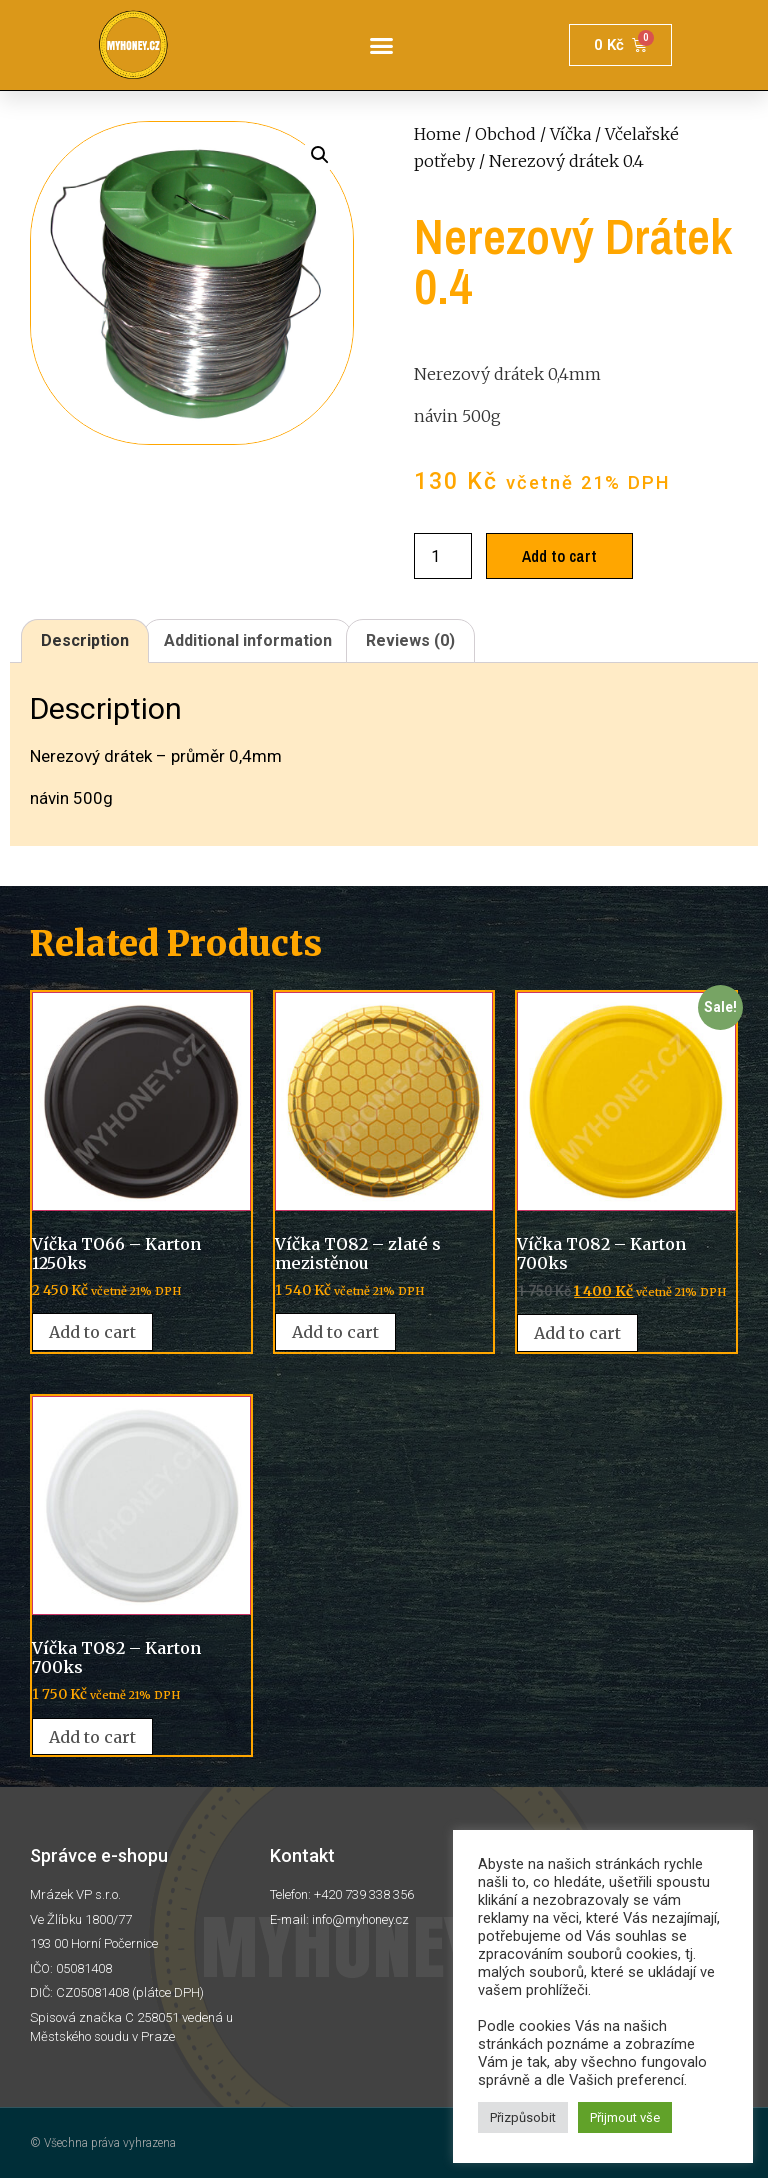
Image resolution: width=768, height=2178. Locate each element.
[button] (382, 45)
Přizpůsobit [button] (523, 2117)
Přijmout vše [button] (625, 2117)
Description (85, 640)
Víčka (570, 134)
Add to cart (559, 556)
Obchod (505, 134)
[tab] (85, 641)
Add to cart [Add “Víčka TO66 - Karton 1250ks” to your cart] (92, 1332)
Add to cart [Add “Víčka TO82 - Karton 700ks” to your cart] (577, 1333)
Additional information (248, 640)
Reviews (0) (410, 640)
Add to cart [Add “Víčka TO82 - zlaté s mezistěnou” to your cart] (335, 1332)
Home (437, 134)
